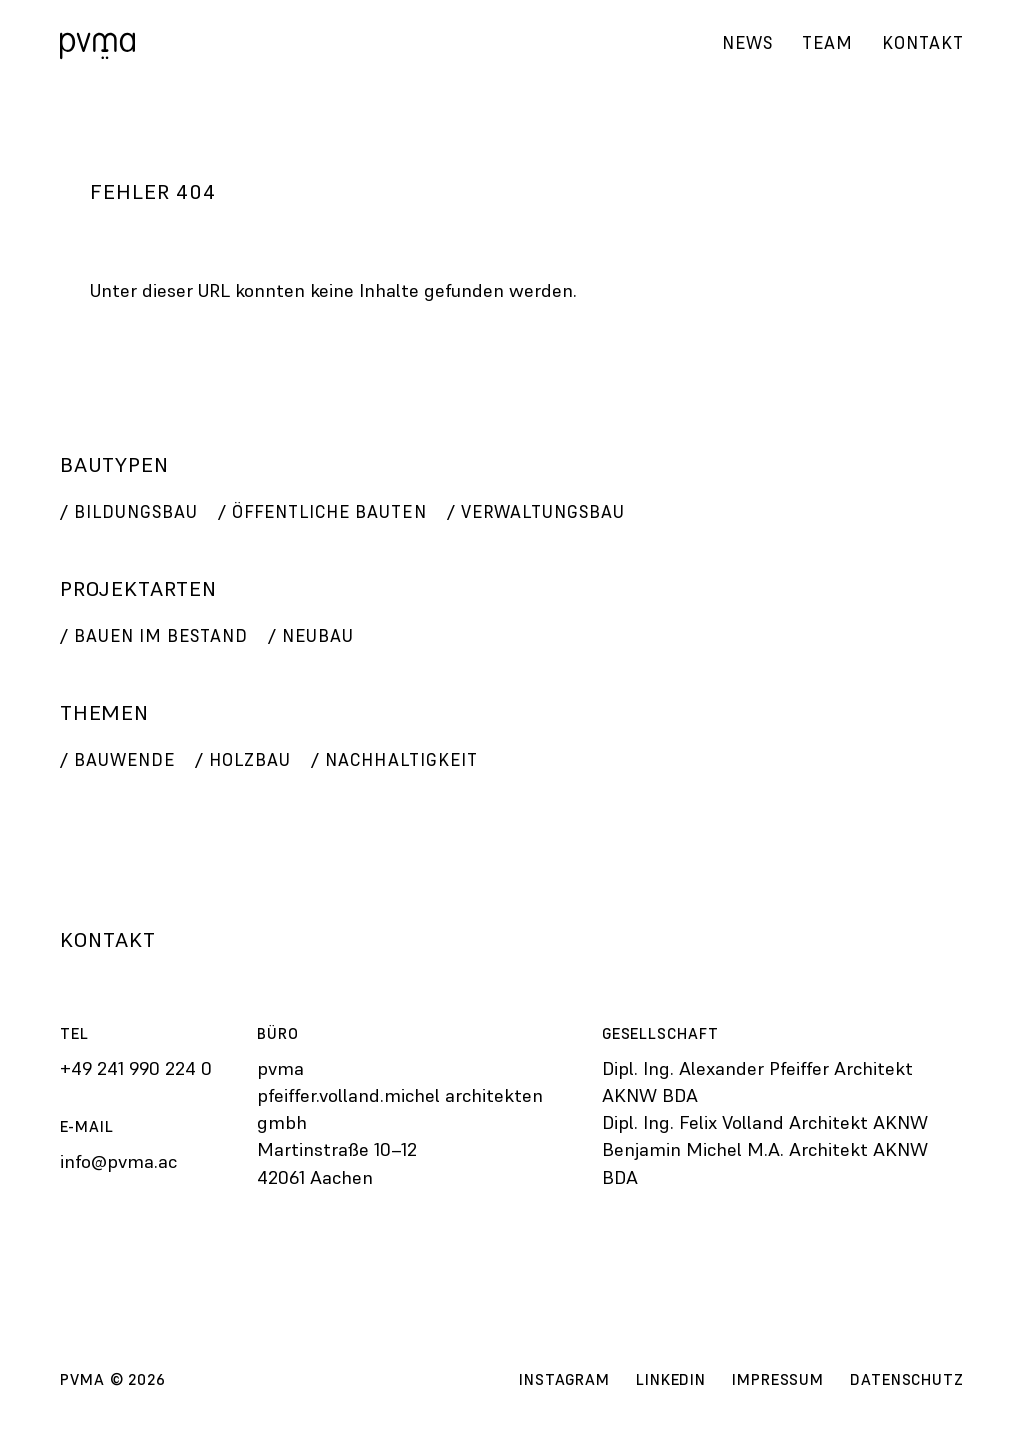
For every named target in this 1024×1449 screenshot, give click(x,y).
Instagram (564, 1379)
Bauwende (124, 760)
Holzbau (250, 760)
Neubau (318, 636)
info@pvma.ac (118, 1161)
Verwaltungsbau (543, 512)
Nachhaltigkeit (401, 760)
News (745, 42)
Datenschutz (907, 1379)
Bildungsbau (136, 512)
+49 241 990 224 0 (136, 1068)
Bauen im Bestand (161, 636)
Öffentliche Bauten (329, 512)
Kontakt (923, 42)
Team (826, 42)
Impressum (778, 1379)
